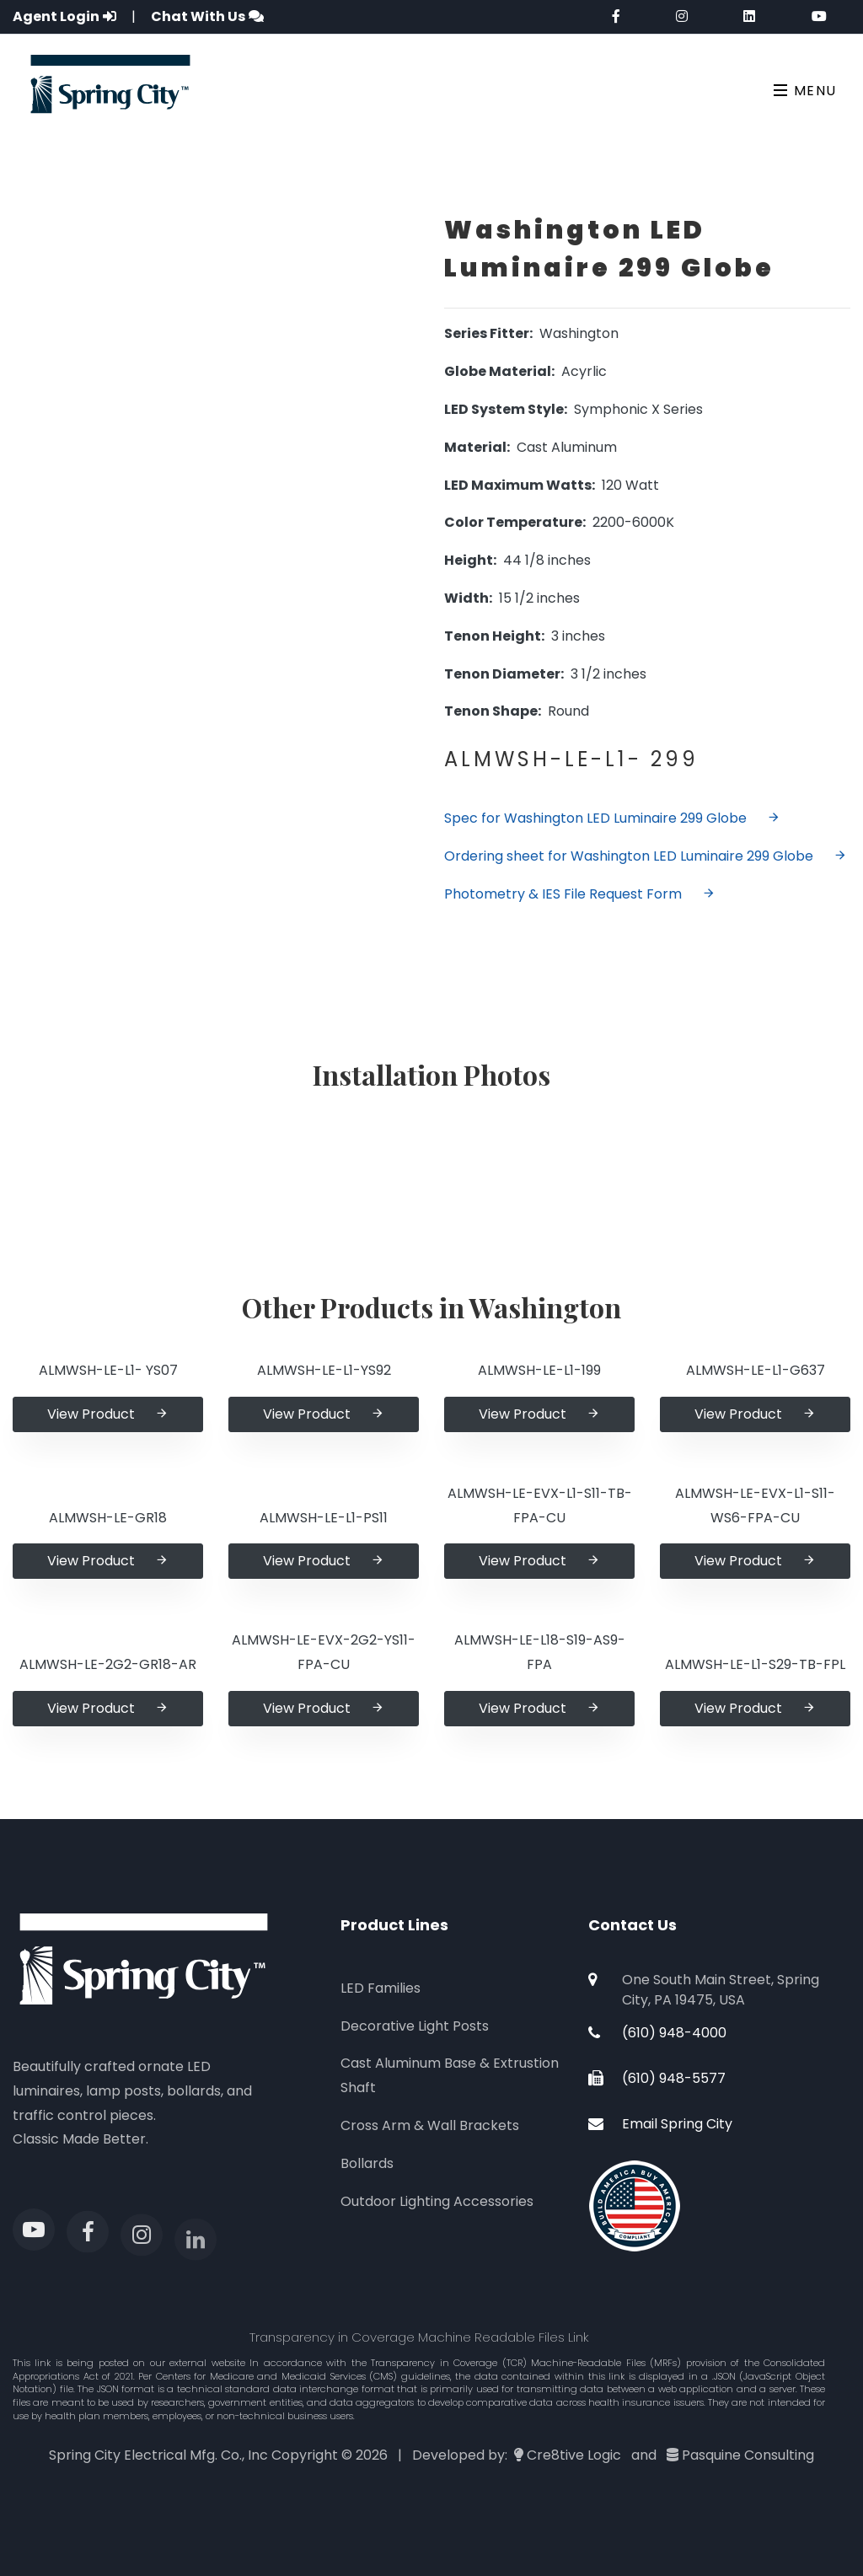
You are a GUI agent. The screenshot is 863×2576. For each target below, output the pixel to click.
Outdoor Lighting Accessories (436, 2201)
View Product (108, 1414)
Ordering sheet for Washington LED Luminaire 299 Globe (645, 856)
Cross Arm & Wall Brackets (429, 2125)
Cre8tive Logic (574, 2455)
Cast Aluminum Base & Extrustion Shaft (449, 2075)
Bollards (367, 2163)
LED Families (380, 1988)
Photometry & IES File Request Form (580, 894)
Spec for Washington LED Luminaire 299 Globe (612, 818)
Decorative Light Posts (414, 2026)
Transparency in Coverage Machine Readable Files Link (419, 2337)
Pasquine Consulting (748, 2455)
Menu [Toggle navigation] (805, 90)
